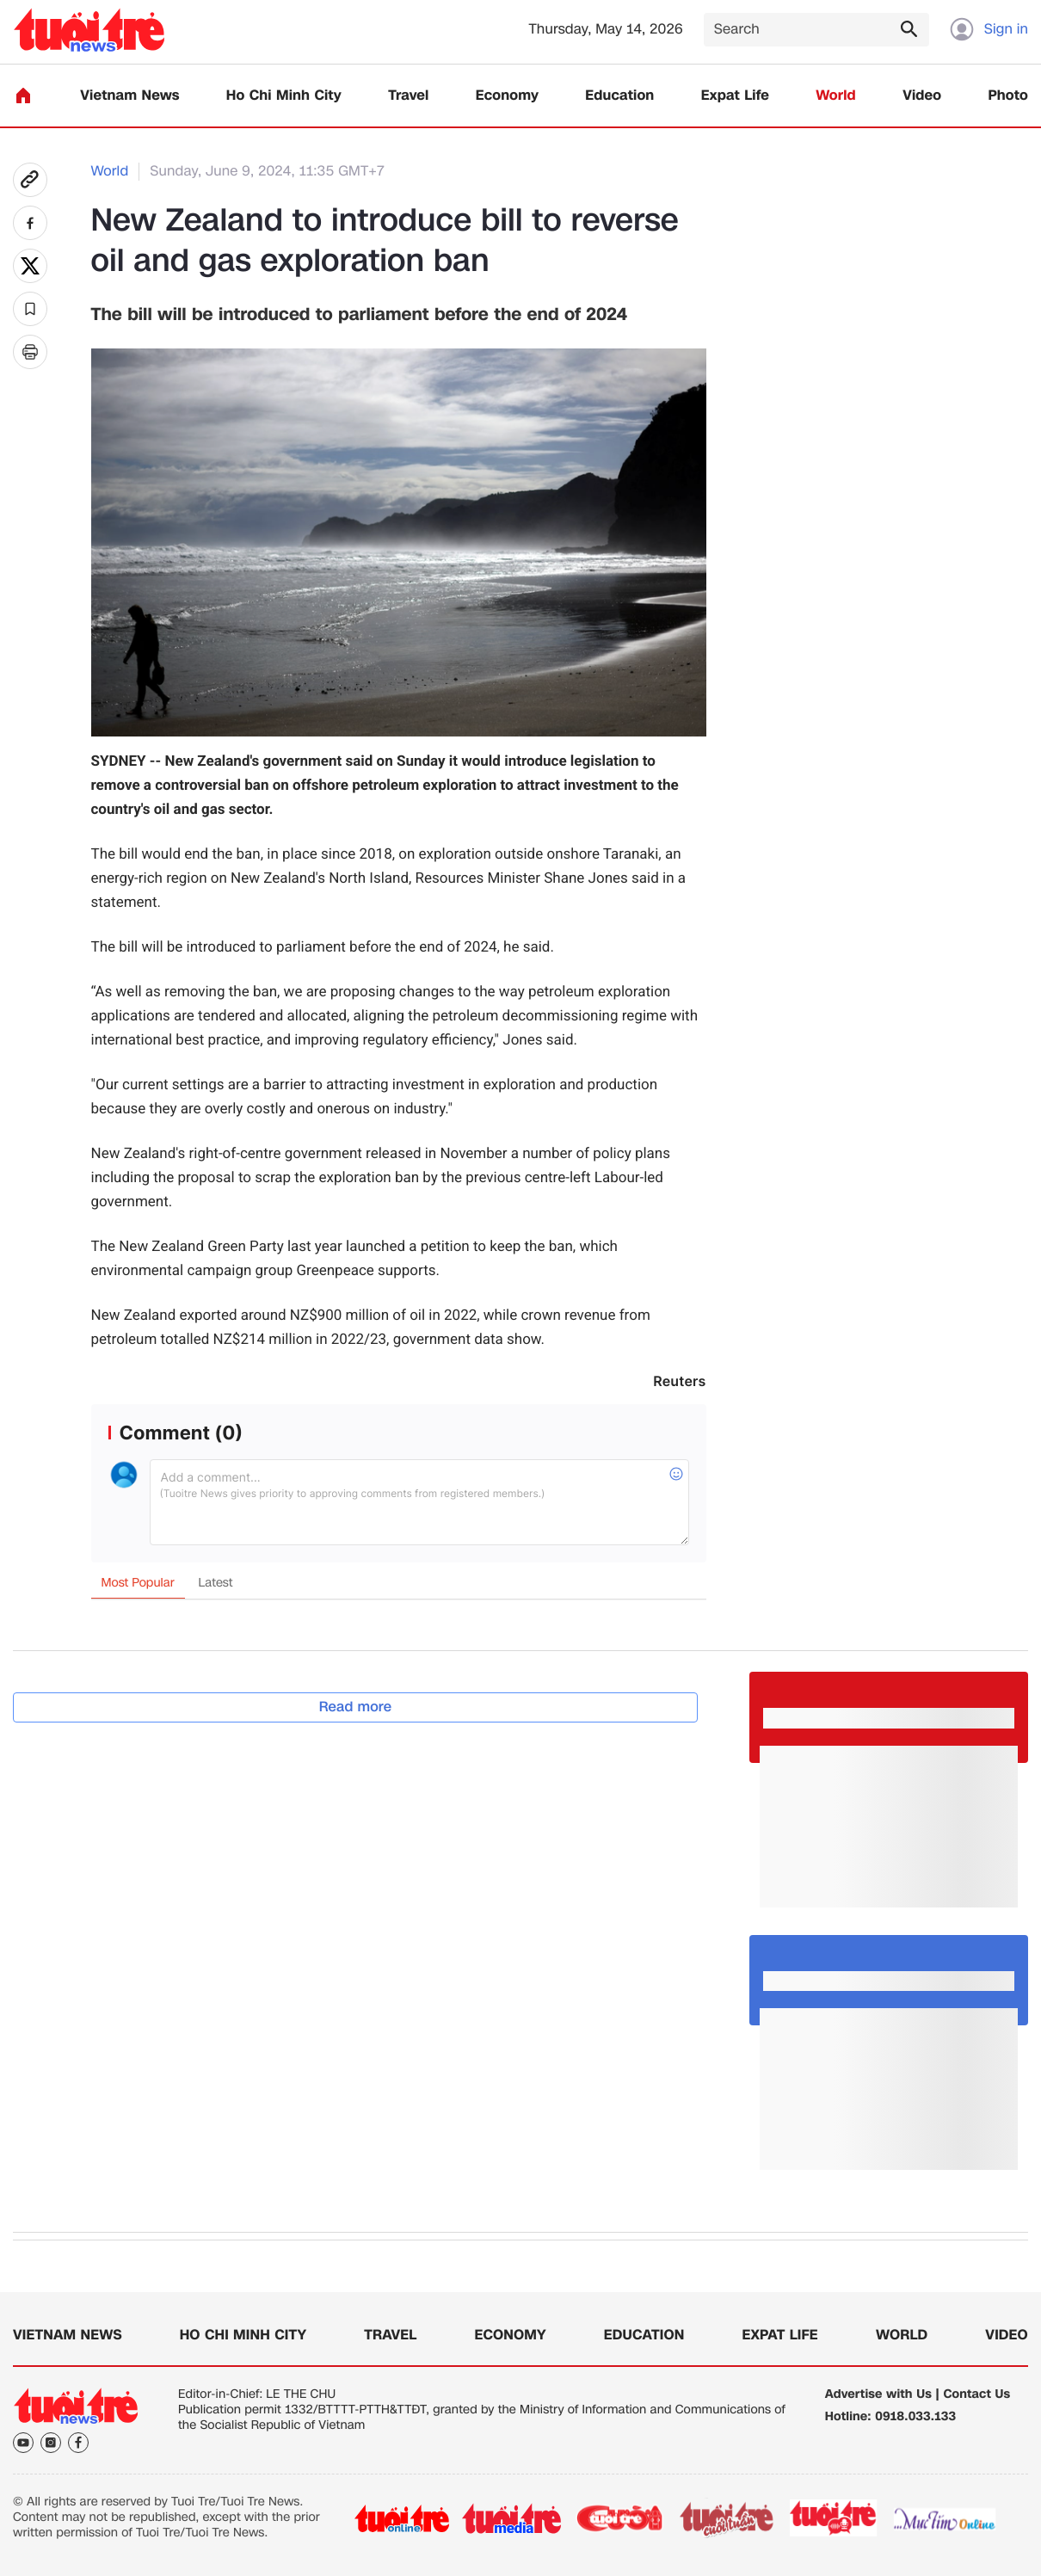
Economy (507, 96)
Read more (355, 1706)
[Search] (816, 29)
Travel (408, 96)
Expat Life (735, 96)
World (836, 96)
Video (921, 96)
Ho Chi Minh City (284, 96)
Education (619, 96)
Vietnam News (129, 96)
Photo (1008, 96)
